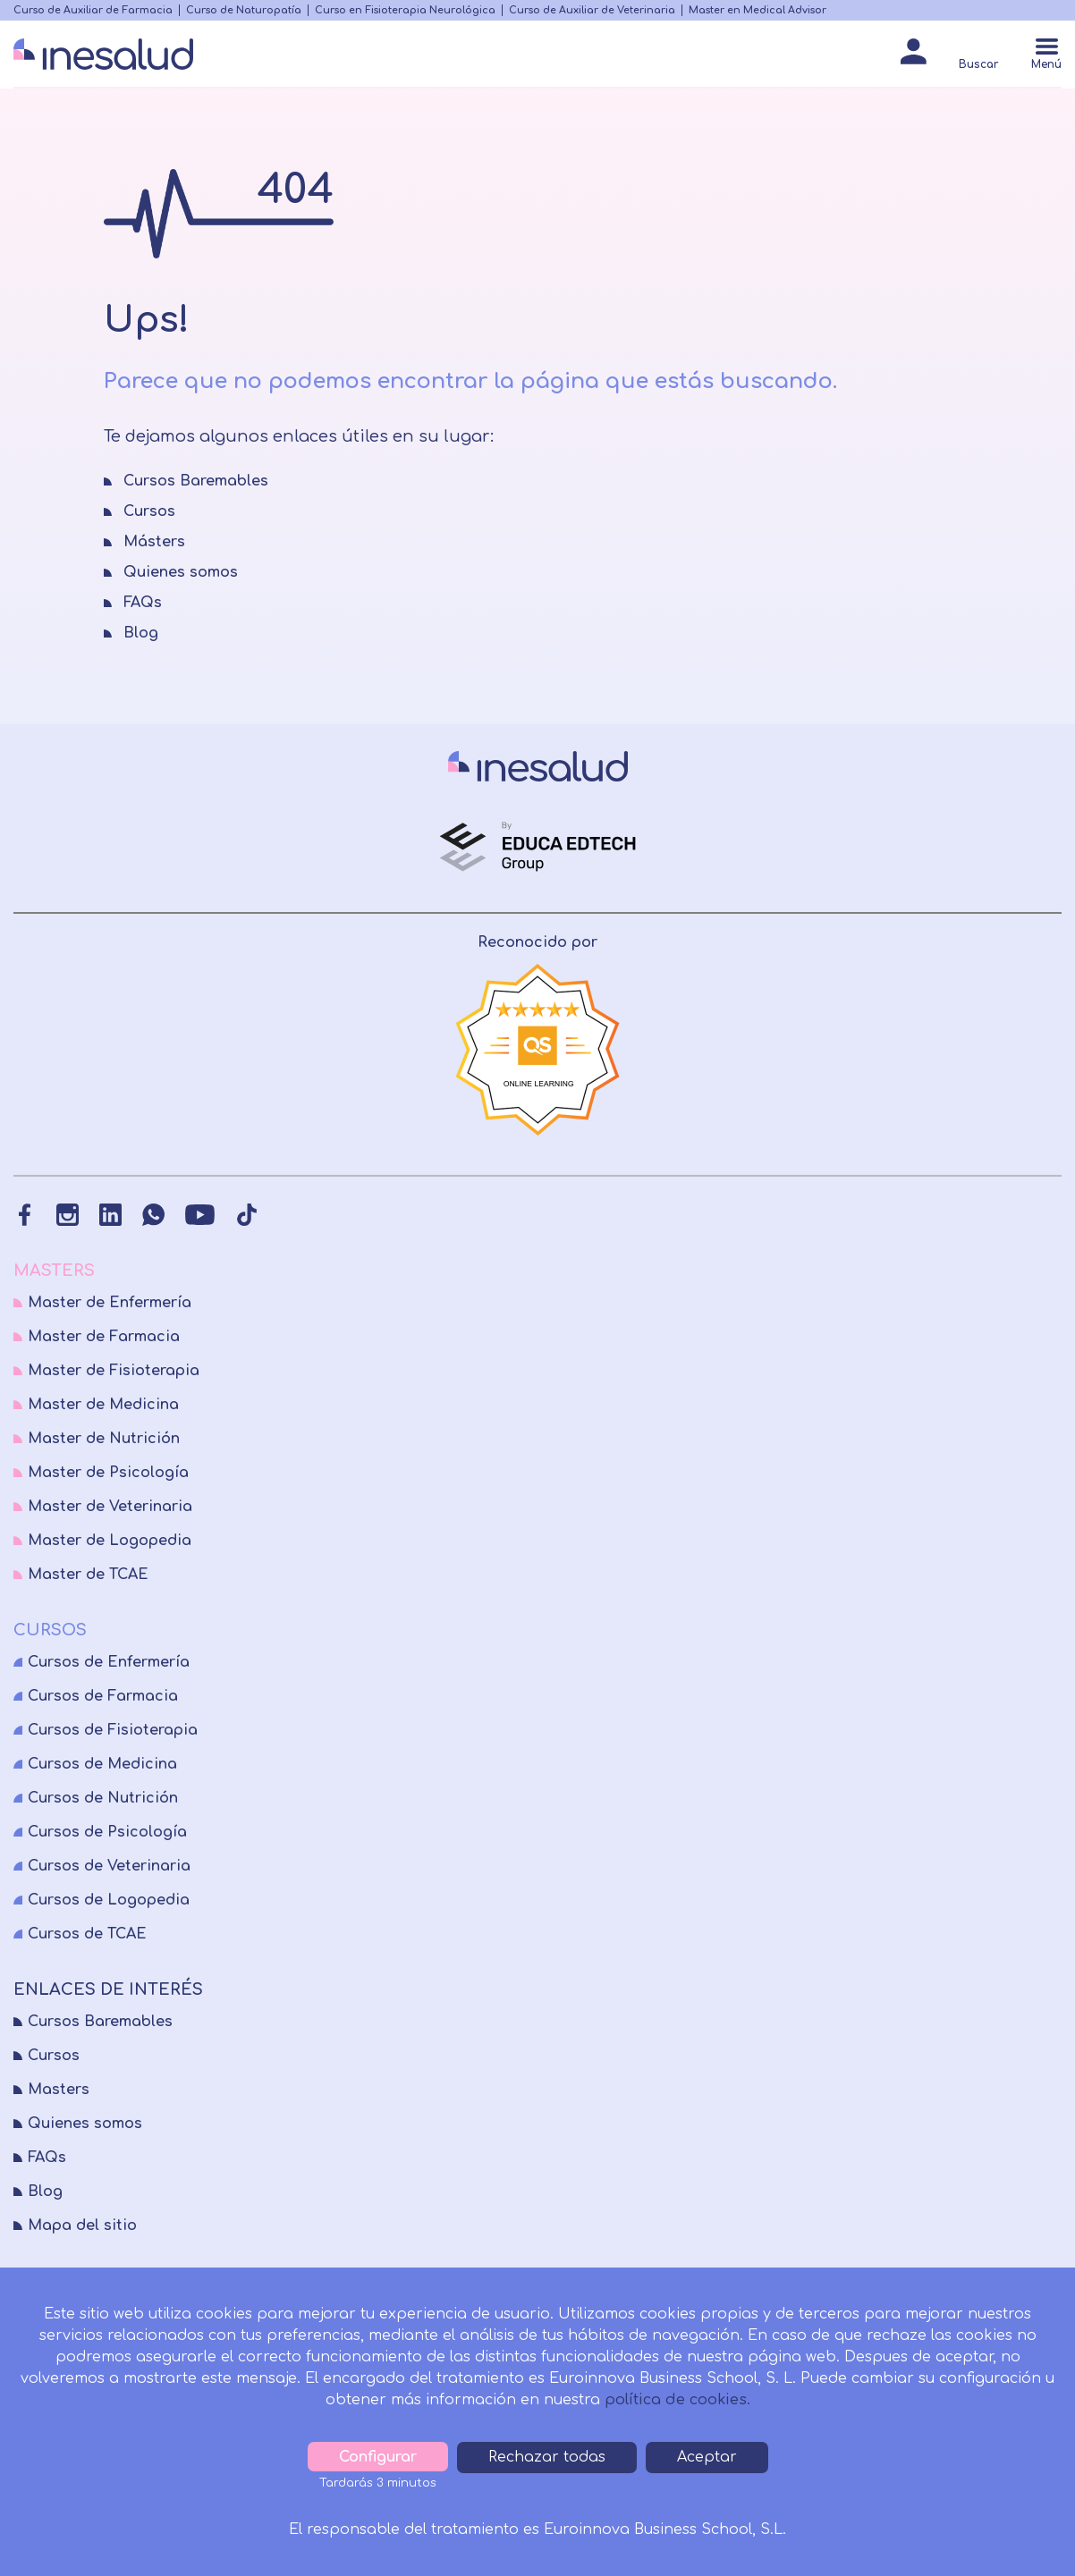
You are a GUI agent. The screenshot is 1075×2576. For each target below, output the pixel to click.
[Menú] (1046, 56)
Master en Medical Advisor (757, 10)
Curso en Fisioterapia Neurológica (405, 10)
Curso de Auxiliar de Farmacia (93, 10)
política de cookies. (677, 2400)
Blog (45, 2191)
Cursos (54, 2056)
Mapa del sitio (82, 2225)
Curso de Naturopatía (243, 10)
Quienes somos (85, 2124)
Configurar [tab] (378, 2457)
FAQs (47, 2157)
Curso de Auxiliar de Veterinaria (592, 10)
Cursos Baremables (100, 2022)
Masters (58, 2090)
